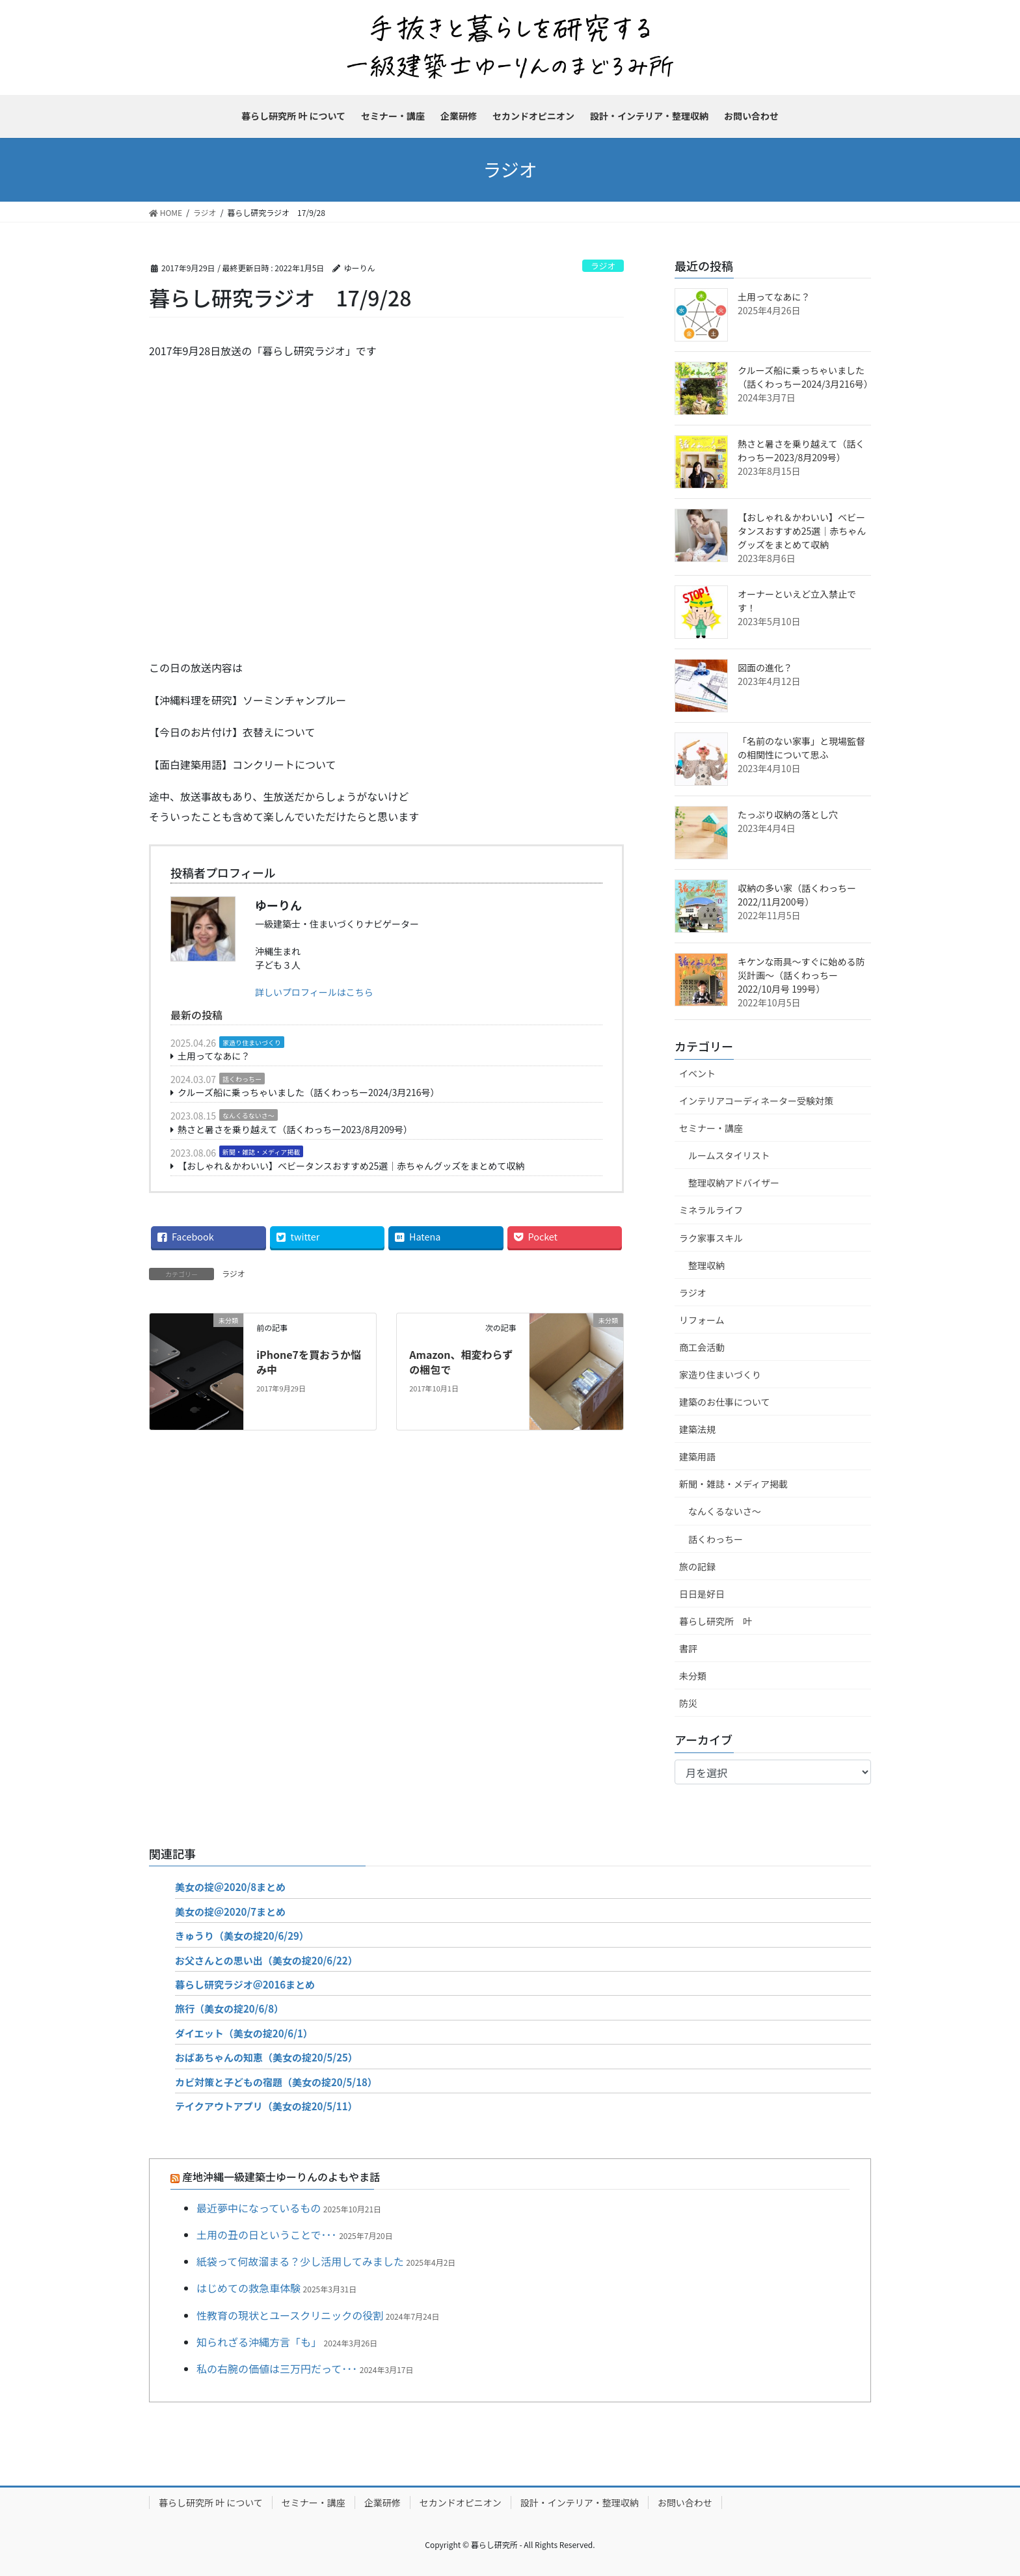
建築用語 (697, 1456)
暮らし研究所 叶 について (211, 2502)
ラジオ (603, 266)
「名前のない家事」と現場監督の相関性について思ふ (801, 747)
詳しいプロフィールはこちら (314, 992)
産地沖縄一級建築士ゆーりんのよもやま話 (281, 2176)
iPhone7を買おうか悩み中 (308, 1361)
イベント (697, 1073)
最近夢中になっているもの (258, 2208)
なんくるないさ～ (248, 1115)
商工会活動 (702, 1347)
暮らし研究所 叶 (715, 1621)
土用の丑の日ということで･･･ (266, 2234)
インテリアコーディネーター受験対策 (756, 1100)
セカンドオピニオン (461, 2502)
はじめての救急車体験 (248, 2288)
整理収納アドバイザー (733, 1182)
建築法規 (697, 1429)
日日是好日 (702, 1593)
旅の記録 (697, 1566)
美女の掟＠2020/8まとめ (230, 1887)
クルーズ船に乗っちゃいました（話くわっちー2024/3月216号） (309, 1092)
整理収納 (706, 1265)
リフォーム (702, 1319)
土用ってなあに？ (214, 1055)
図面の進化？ (765, 667)
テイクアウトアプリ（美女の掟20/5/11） (266, 2106)
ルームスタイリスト (729, 1155)
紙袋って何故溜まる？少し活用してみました (300, 2261)
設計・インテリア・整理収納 (579, 2502)
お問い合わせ (685, 2502)
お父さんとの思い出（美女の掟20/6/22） (266, 1960)
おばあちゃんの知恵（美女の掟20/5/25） (266, 2057)
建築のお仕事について (724, 1401)
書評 (688, 1648)
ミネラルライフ (711, 1209)
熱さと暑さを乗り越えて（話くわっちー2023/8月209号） (295, 1129)
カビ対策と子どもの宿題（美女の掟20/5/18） (276, 2082)
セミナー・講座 (711, 1127)
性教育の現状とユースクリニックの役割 (289, 2315)
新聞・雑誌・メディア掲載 (261, 1152)
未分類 (692, 1675)
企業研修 (382, 2502)
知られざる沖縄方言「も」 (258, 2342)
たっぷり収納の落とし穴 (788, 814)
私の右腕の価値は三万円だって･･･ (276, 2368)
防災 (688, 1703)
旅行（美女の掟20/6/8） (229, 2008)
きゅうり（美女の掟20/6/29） (242, 1935)
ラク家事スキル (711, 1237)
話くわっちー (242, 1079)
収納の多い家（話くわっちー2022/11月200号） (797, 894)
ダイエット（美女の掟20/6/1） (244, 2033)
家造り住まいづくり (251, 1042)
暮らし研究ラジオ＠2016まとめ (245, 1984)
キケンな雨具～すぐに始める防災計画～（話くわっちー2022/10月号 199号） (801, 975)
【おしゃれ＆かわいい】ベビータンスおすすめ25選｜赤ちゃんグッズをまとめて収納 (351, 1165)
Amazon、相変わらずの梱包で (461, 1361)
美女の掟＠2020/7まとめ (230, 1911)
